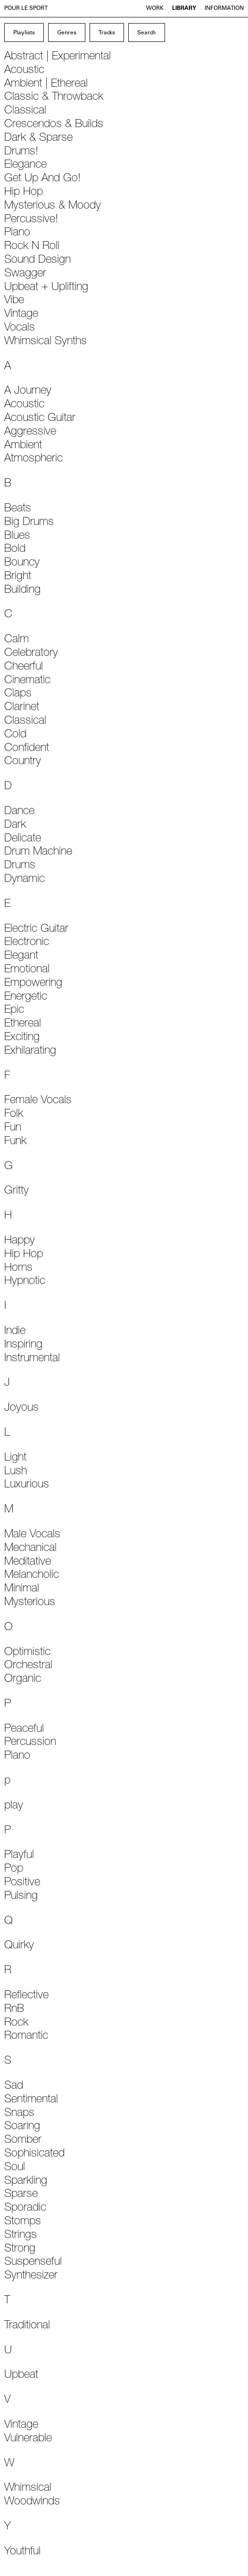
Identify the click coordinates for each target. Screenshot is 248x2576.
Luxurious (26, 1485)
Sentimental (31, 2100)
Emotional (27, 970)
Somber (22, 2140)
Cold (15, 735)
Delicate (22, 839)
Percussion (30, 1742)
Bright (17, 576)
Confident (26, 748)
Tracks (107, 33)
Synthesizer (31, 2276)
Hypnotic (24, 1281)
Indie (14, 1331)
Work (155, 8)
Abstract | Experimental (57, 57)
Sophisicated (34, 2154)
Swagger (25, 274)
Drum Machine (38, 852)
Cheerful (23, 667)
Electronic (26, 942)
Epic (14, 1010)
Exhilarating (30, 1051)
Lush (15, 1472)
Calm (16, 640)
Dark (15, 825)
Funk (15, 1141)
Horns (18, 1268)
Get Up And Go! (42, 179)
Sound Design (37, 260)
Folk (13, 1114)
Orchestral (28, 1666)
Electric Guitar (36, 929)
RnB (14, 2009)
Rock (16, 2023)
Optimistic (27, 1652)
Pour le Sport (26, 8)
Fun (12, 1128)
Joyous (21, 1408)
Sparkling (25, 2181)
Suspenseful (33, 2262)
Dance (19, 811)
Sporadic (25, 2208)
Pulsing (21, 1896)
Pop (13, 1869)
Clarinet (21, 707)
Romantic (26, 2036)
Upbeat (21, 2375)
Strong (19, 2249)
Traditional (27, 2326)
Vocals (19, 328)
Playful (19, 1855)
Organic (22, 1679)
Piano (17, 233)
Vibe (14, 301)
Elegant (21, 956)
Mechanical (30, 1548)
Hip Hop (23, 192)
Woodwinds (32, 2502)
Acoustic (24, 70)
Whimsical (27, 2488)
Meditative (27, 1562)
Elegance (25, 165)
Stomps (22, 2222)
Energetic (25, 997)
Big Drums (29, 522)
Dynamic (24, 879)
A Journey (27, 391)
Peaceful (24, 1729)
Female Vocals (38, 1100)
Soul (14, 2167)
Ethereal (22, 1024)
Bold (14, 549)
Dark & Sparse (38, 138)
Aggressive (30, 432)
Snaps (19, 2113)
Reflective (26, 1996)
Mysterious (29, 1602)
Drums (19, 866)
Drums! (21, 152)
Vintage (21, 314)
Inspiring (23, 1345)
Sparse (21, 2194)
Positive (22, 1883)
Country (22, 761)
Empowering (33, 983)
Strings (20, 2235)
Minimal (21, 1589)
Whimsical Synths (45, 341)
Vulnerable (28, 2439)
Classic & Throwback (53, 97)
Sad (13, 2086)
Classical (25, 111)
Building (22, 590)
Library (184, 8)
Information (224, 8)
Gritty (16, 1191)
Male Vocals (32, 1535)
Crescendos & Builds (53, 124)
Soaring (22, 2126)
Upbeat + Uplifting (46, 287)
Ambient (23, 446)
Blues (17, 536)
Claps (18, 694)
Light (15, 1458)
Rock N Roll (31, 246)
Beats (17, 509)
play (13, 1806)
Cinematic (27, 680)
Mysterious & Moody (52, 206)
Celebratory (31, 653)
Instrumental (32, 1359)
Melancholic (31, 1575)
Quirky (19, 1946)
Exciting (22, 1037)
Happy (19, 1241)
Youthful (22, 2552)
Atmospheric (33, 459)
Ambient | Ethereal (46, 84)
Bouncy (22, 563)
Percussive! (31, 220)
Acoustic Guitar (39, 418)
